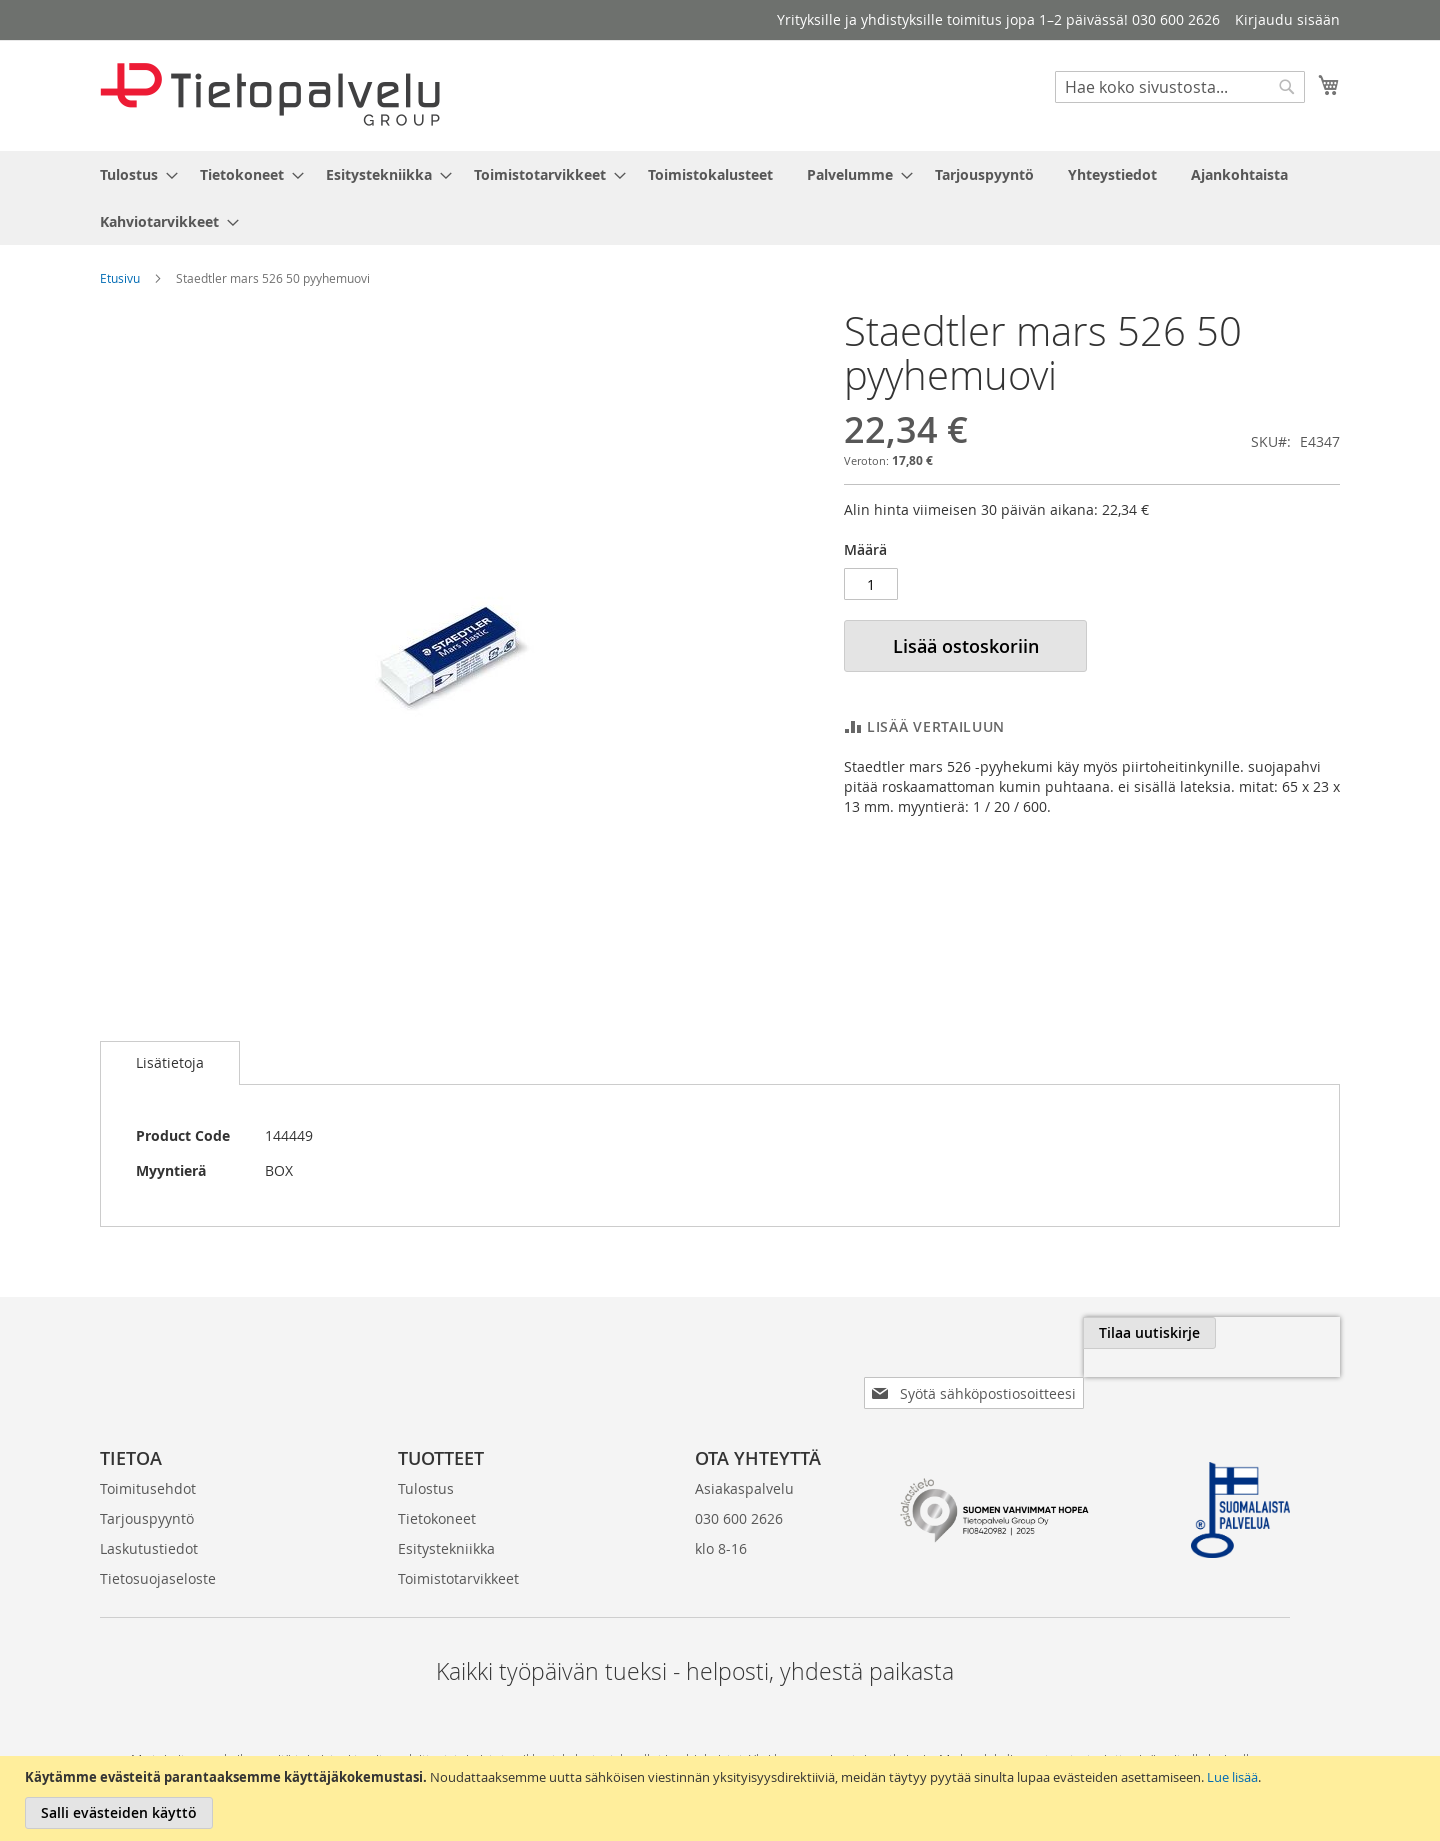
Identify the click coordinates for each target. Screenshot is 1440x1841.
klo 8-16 (721, 1516)
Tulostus (426, 1456)
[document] (722, 1798)
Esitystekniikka (446, 1516)
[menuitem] (133, 174)
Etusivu (120, 278)
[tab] (170, 1063)
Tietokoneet (437, 1486)
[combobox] (1180, 87)
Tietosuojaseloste (158, 1546)
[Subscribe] (1273, 1333)
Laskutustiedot (149, 1516)
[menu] (720, 198)
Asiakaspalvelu (744, 1456)
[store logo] (270, 94)
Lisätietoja (170, 1062)
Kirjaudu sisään (1287, 19)
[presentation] (1116, 1379)
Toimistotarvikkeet (458, 1546)
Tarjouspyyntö (147, 1486)
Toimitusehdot (148, 1456)
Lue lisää (1232, 1777)
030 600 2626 (739, 1486)
